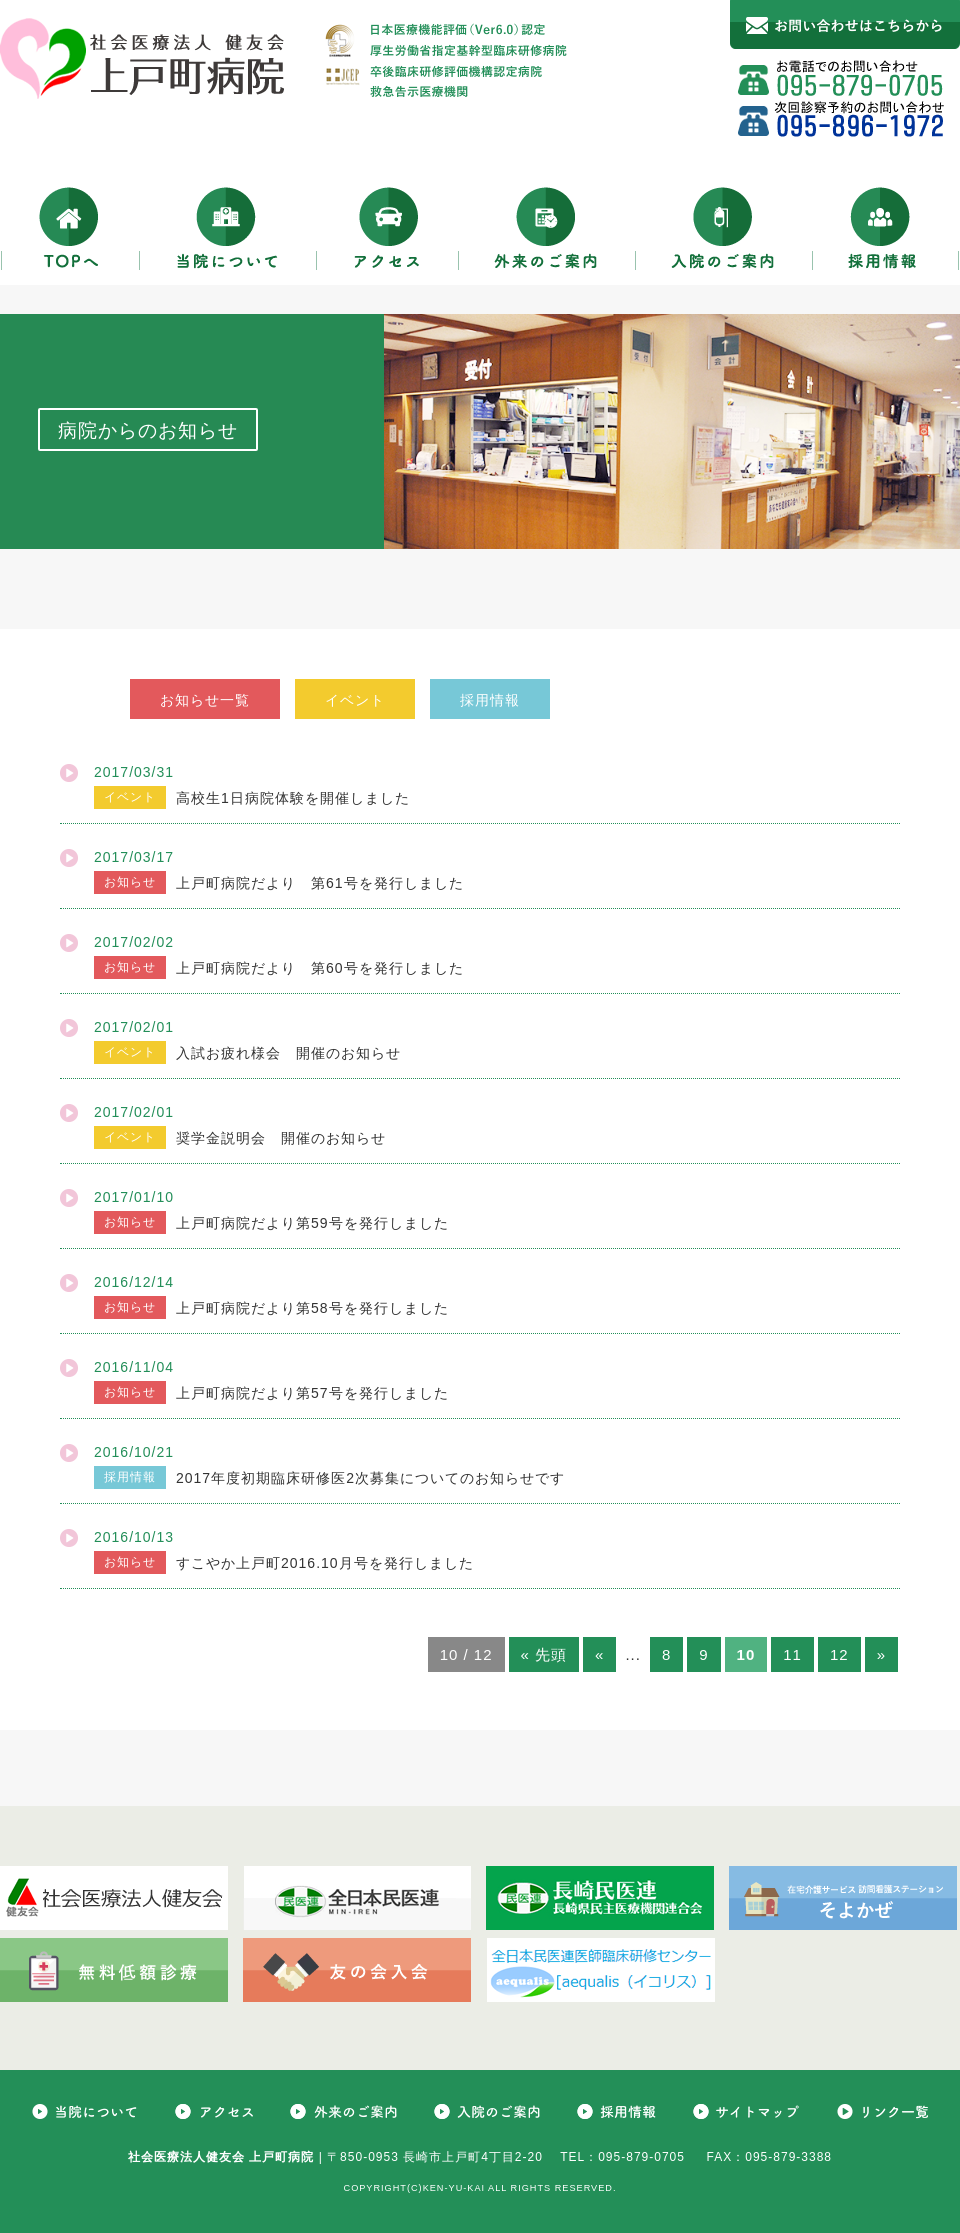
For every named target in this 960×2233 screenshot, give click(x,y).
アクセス (388, 227)
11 (792, 1654)
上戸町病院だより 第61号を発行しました (320, 883)
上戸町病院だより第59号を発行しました (312, 1223)
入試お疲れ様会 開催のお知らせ (288, 1053)
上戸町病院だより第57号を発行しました (312, 1393)
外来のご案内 (547, 227)
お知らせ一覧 (205, 700)
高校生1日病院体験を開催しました (293, 798)
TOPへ (70, 227)
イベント (355, 700)
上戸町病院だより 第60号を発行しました (320, 968)
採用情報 (886, 227)
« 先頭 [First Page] (544, 1654)
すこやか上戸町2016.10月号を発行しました (325, 1563)
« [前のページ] (599, 1654)
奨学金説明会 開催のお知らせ (281, 1138)
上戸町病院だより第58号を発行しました (312, 1308)
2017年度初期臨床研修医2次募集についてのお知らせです (370, 1478)
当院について (228, 227)
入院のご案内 (724, 227)
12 (839, 1654)
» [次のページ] (881, 1654)
